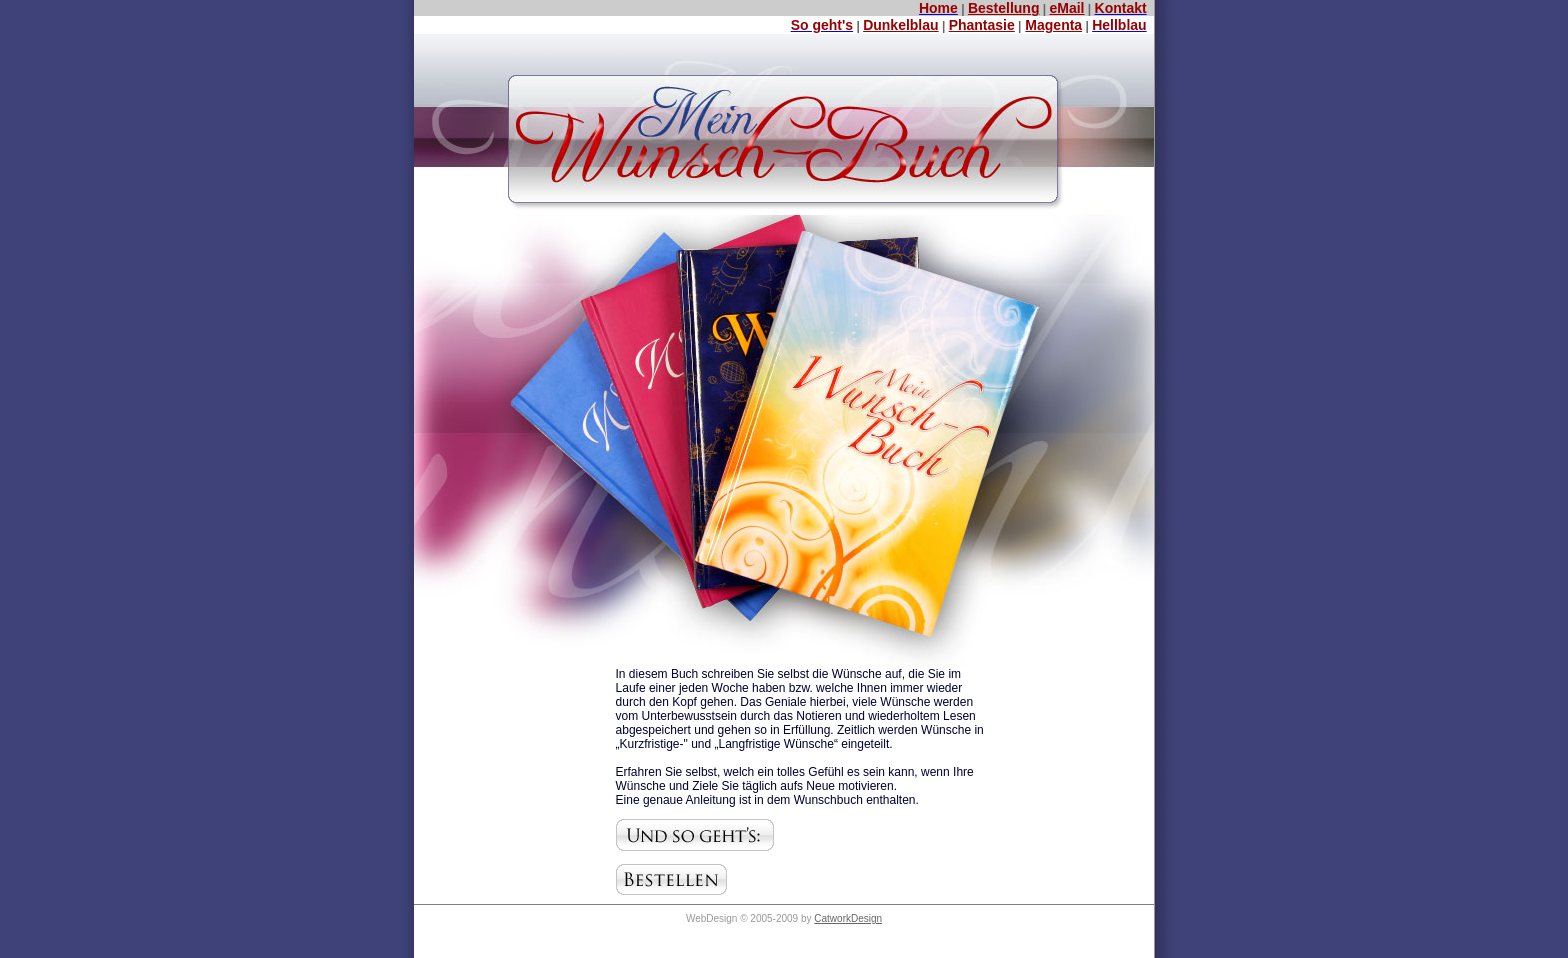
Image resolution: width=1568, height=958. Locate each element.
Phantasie (982, 25)
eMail (1066, 8)
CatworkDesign (848, 918)
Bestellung (1004, 8)
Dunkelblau (900, 25)
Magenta (1053, 25)
